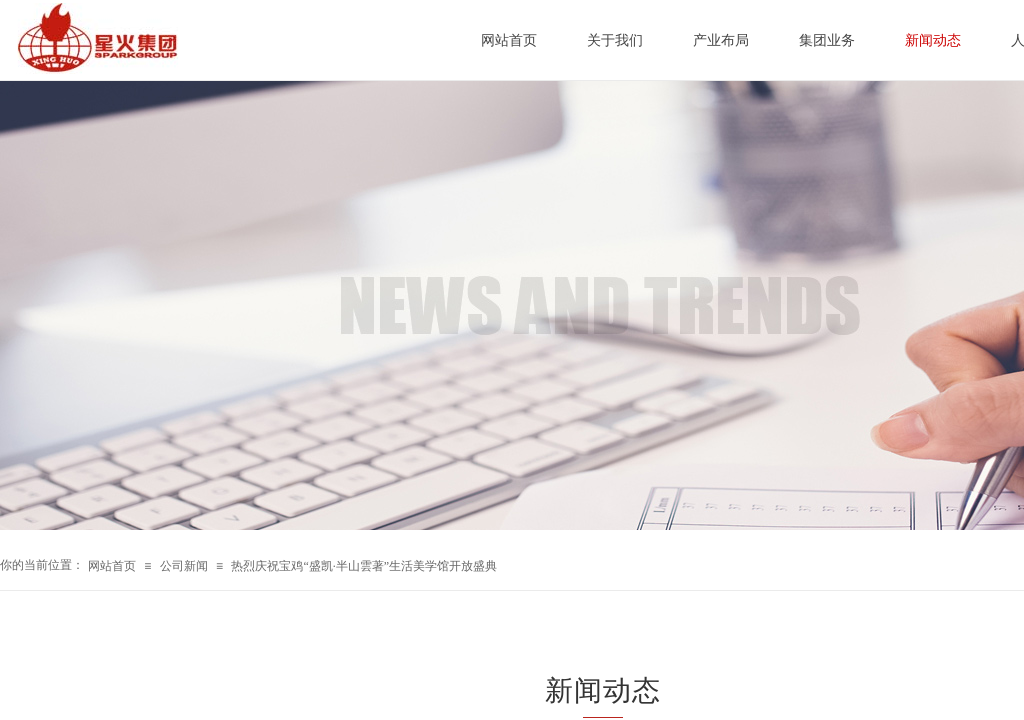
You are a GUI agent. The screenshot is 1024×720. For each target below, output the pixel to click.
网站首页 (112, 566)
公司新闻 (184, 566)
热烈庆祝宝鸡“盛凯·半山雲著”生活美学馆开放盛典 (364, 566)
